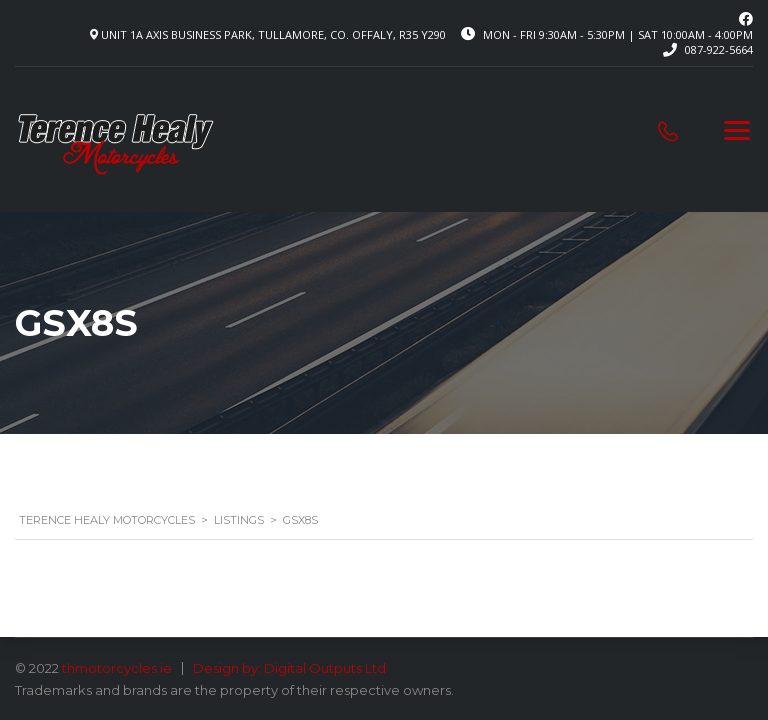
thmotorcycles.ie (117, 668)
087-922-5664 (719, 49)
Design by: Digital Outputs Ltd (289, 668)
